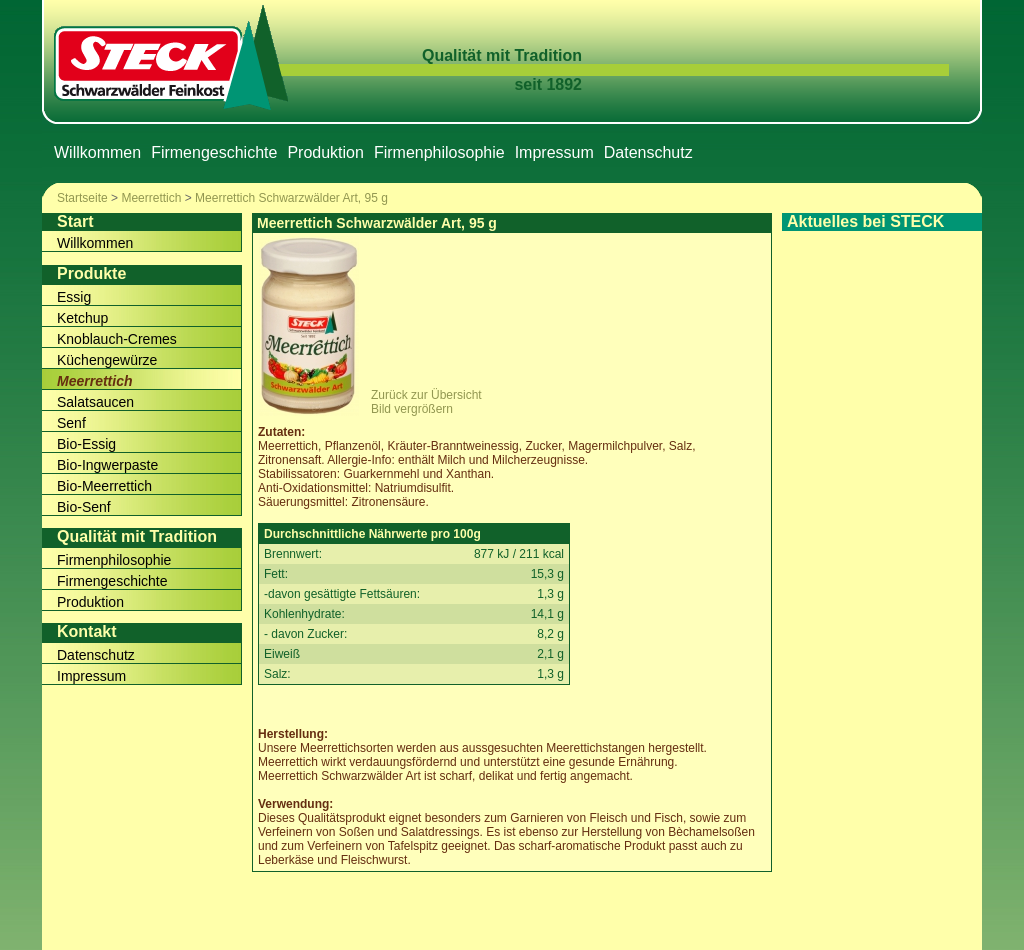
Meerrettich (151, 198)
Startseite (82, 198)
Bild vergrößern (412, 409)
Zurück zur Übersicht (426, 395)
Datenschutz (648, 152)
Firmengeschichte (214, 152)
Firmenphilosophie (439, 152)
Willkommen (97, 152)
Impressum (554, 152)
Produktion (325, 152)
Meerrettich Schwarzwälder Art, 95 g (291, 198)
